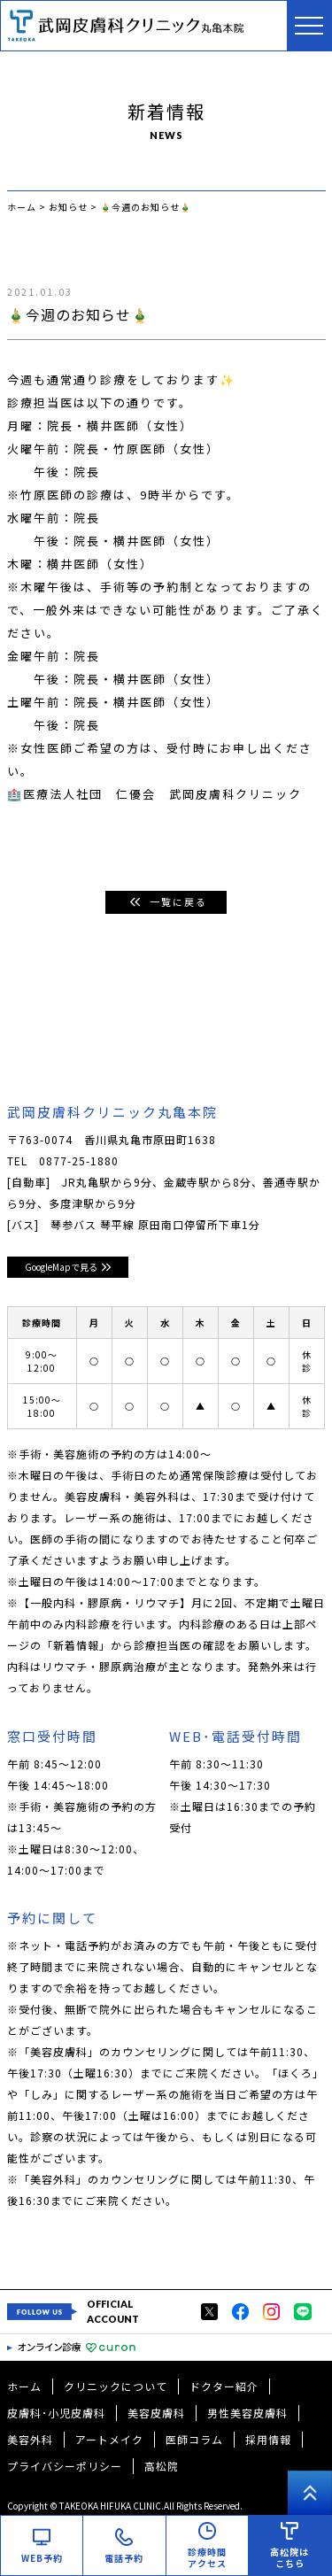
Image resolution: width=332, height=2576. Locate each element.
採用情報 (268, 2439)
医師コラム (194, 2439)
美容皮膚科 (156, 2412)
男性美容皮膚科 (247, 2412)
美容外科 (30, 2439)
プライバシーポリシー (64, 2465)
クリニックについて (115, 2386)
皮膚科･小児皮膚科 (56, 2412)
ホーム (24, 2386)
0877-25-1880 (79, 1160)
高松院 (161, 2465)
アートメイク (109, 2439)
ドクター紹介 (224, 2386)
